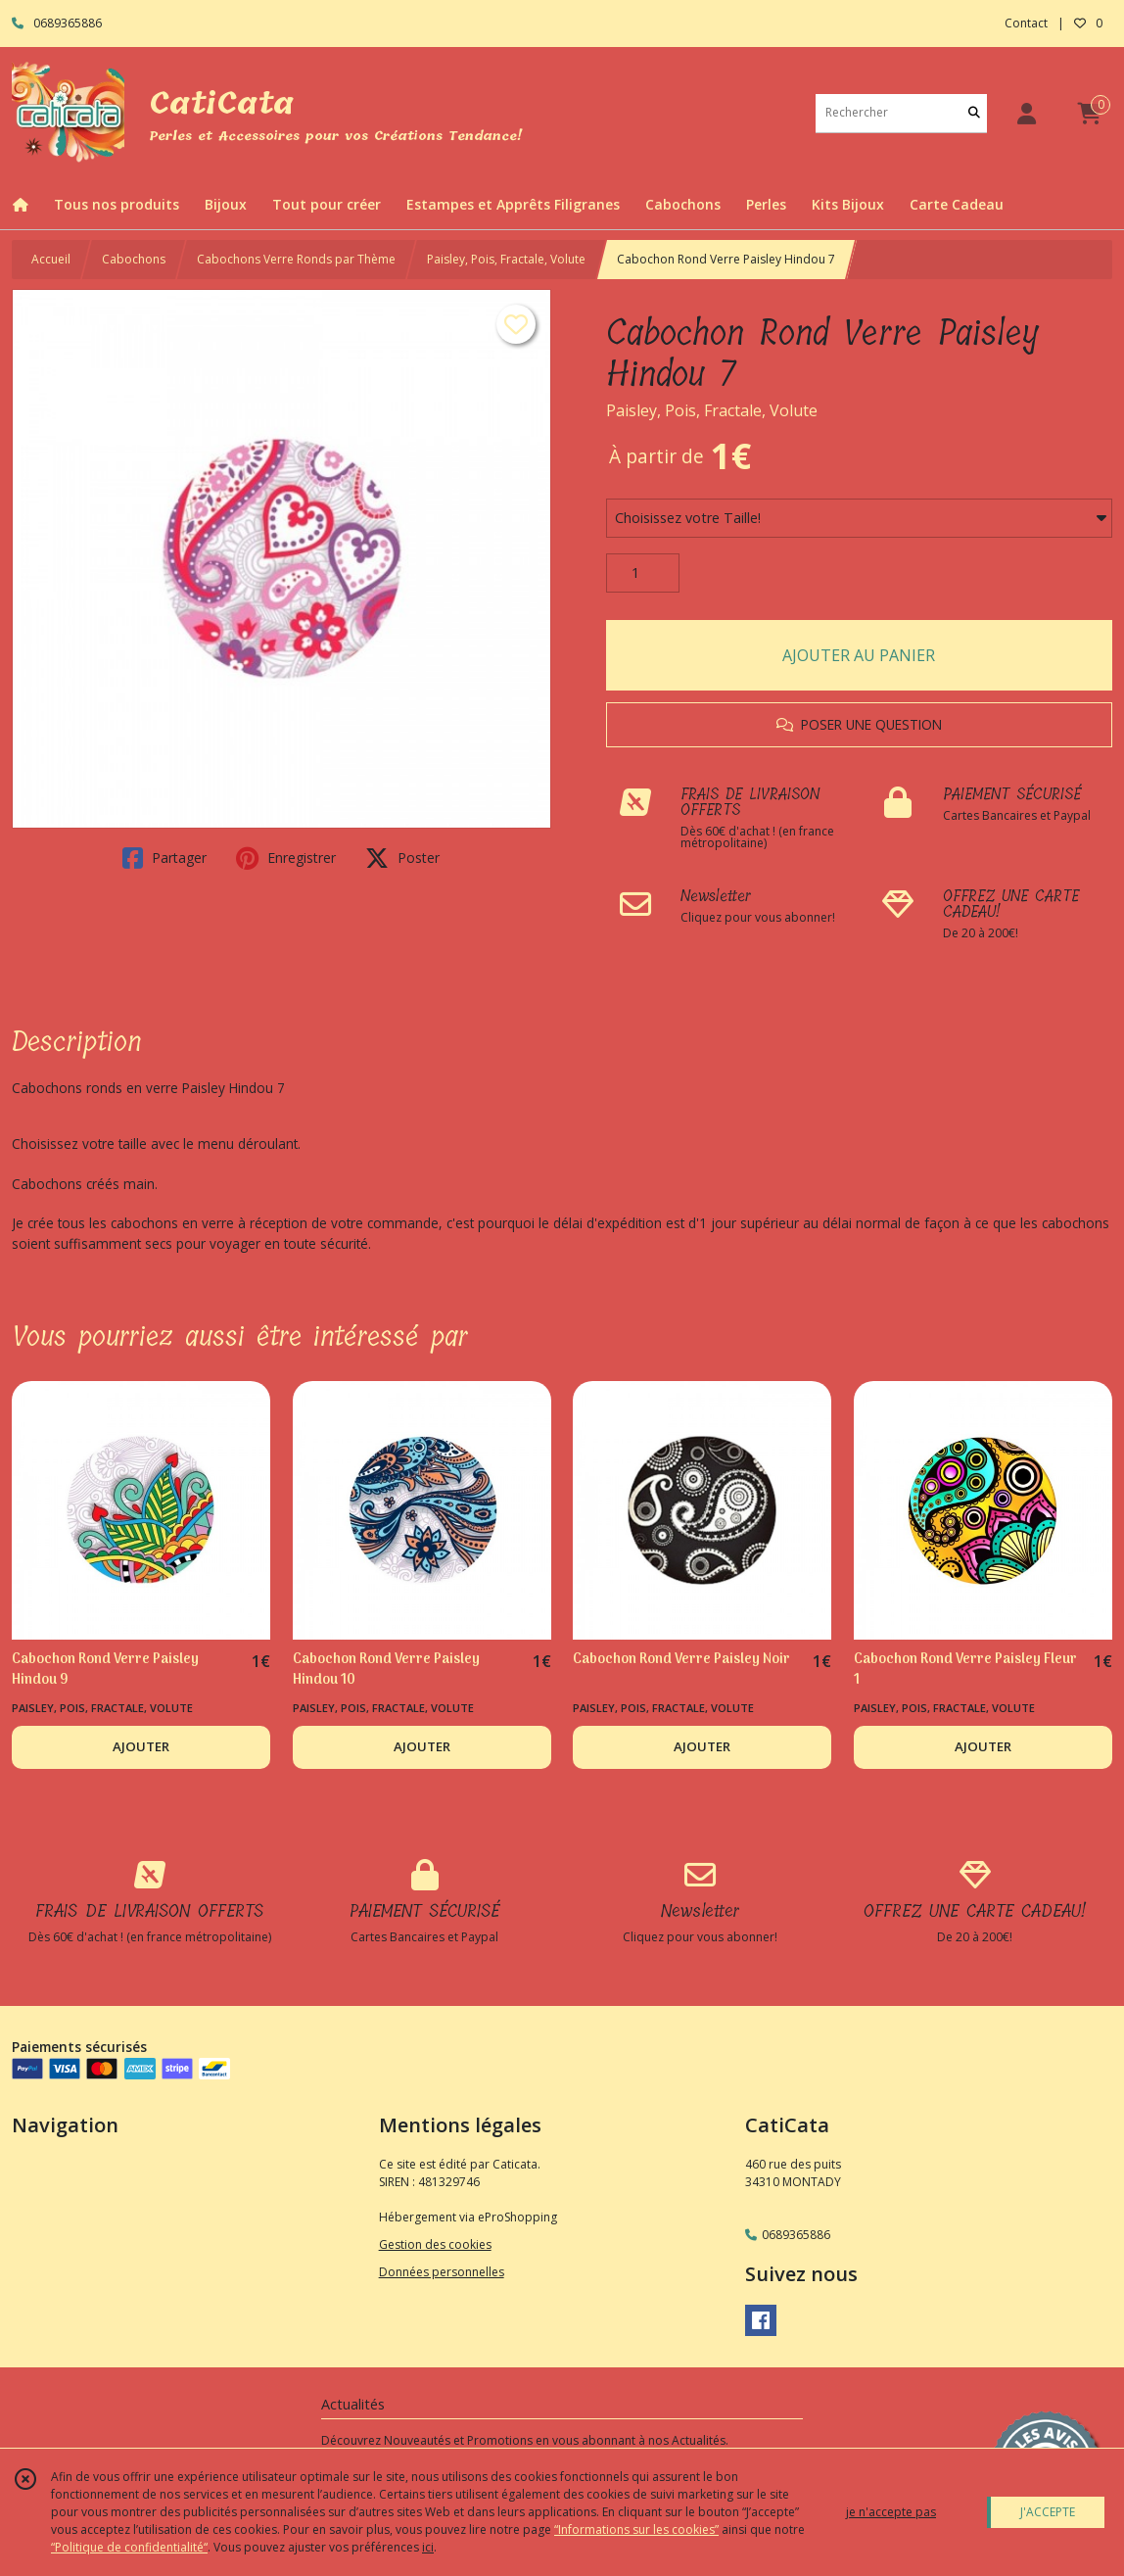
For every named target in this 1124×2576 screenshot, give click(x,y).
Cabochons (133, 259)
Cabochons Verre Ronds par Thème (296, 259)
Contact (1026, 23)
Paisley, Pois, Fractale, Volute (506, 259)
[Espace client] (1026, 113)
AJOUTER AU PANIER (858, 655)
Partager (164, 858)
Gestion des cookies (435, 2244)
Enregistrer (286, 858)
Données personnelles (441, 2272)
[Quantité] (642, 573)
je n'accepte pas (891, 2512)
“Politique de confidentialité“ (129, 2547)
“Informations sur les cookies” (636, 2529)
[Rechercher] (974, 113)
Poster (402, 858)
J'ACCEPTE (1047, 2512)
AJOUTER (141, 1746)
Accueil (50, 259)
